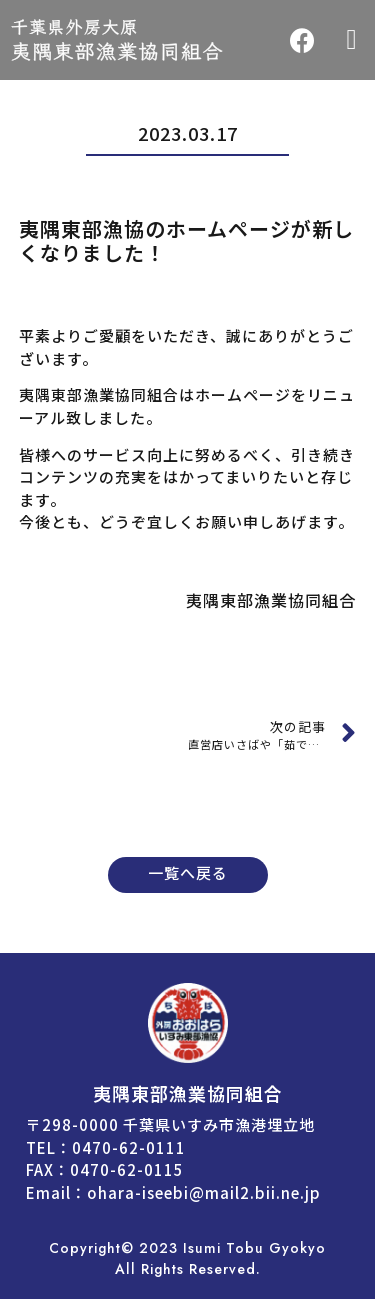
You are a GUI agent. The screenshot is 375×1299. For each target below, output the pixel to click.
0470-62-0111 (129, 1147)
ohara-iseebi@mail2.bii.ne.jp (204, 1192)
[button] (352, 40)
